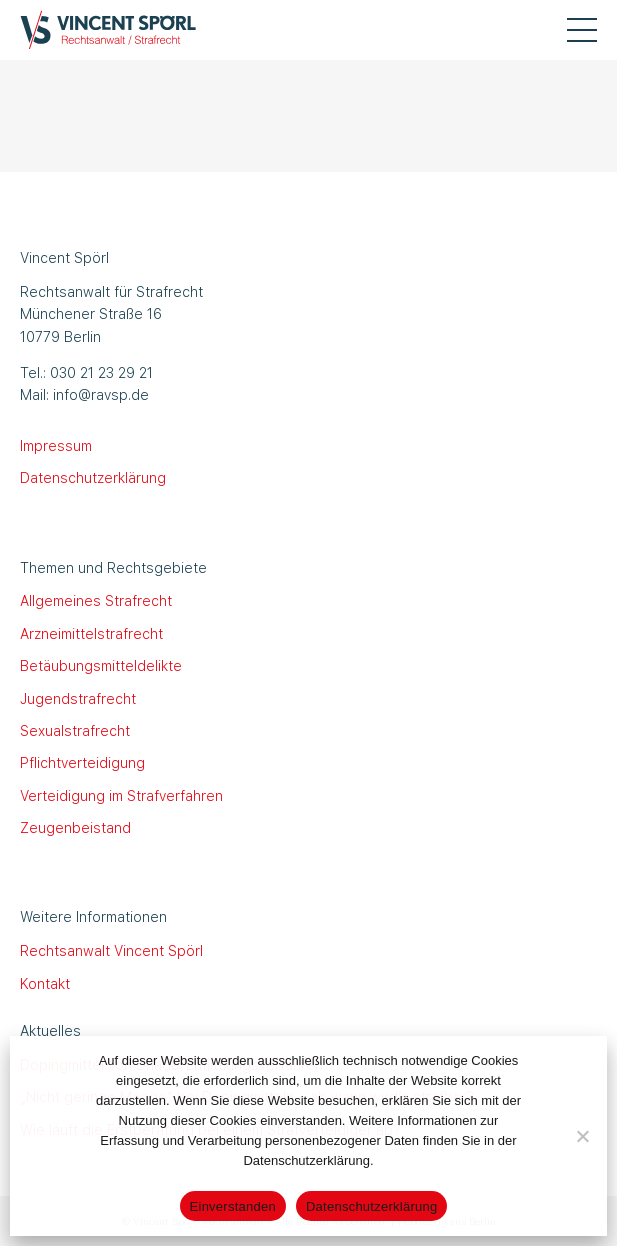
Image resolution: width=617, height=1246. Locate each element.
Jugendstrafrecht (78, 698)
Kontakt (45, 983)
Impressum (56, 445)
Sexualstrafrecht (75, 730)
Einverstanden (233, 1206)
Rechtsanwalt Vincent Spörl (111, 950)
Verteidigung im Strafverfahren (121, 795)
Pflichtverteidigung (82, 762)
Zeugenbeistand (75, 827)
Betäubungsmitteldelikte (101, 665)
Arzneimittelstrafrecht (91, 633)
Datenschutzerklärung (93, 477)
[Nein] (582, 1136)
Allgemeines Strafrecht (96, 600)
